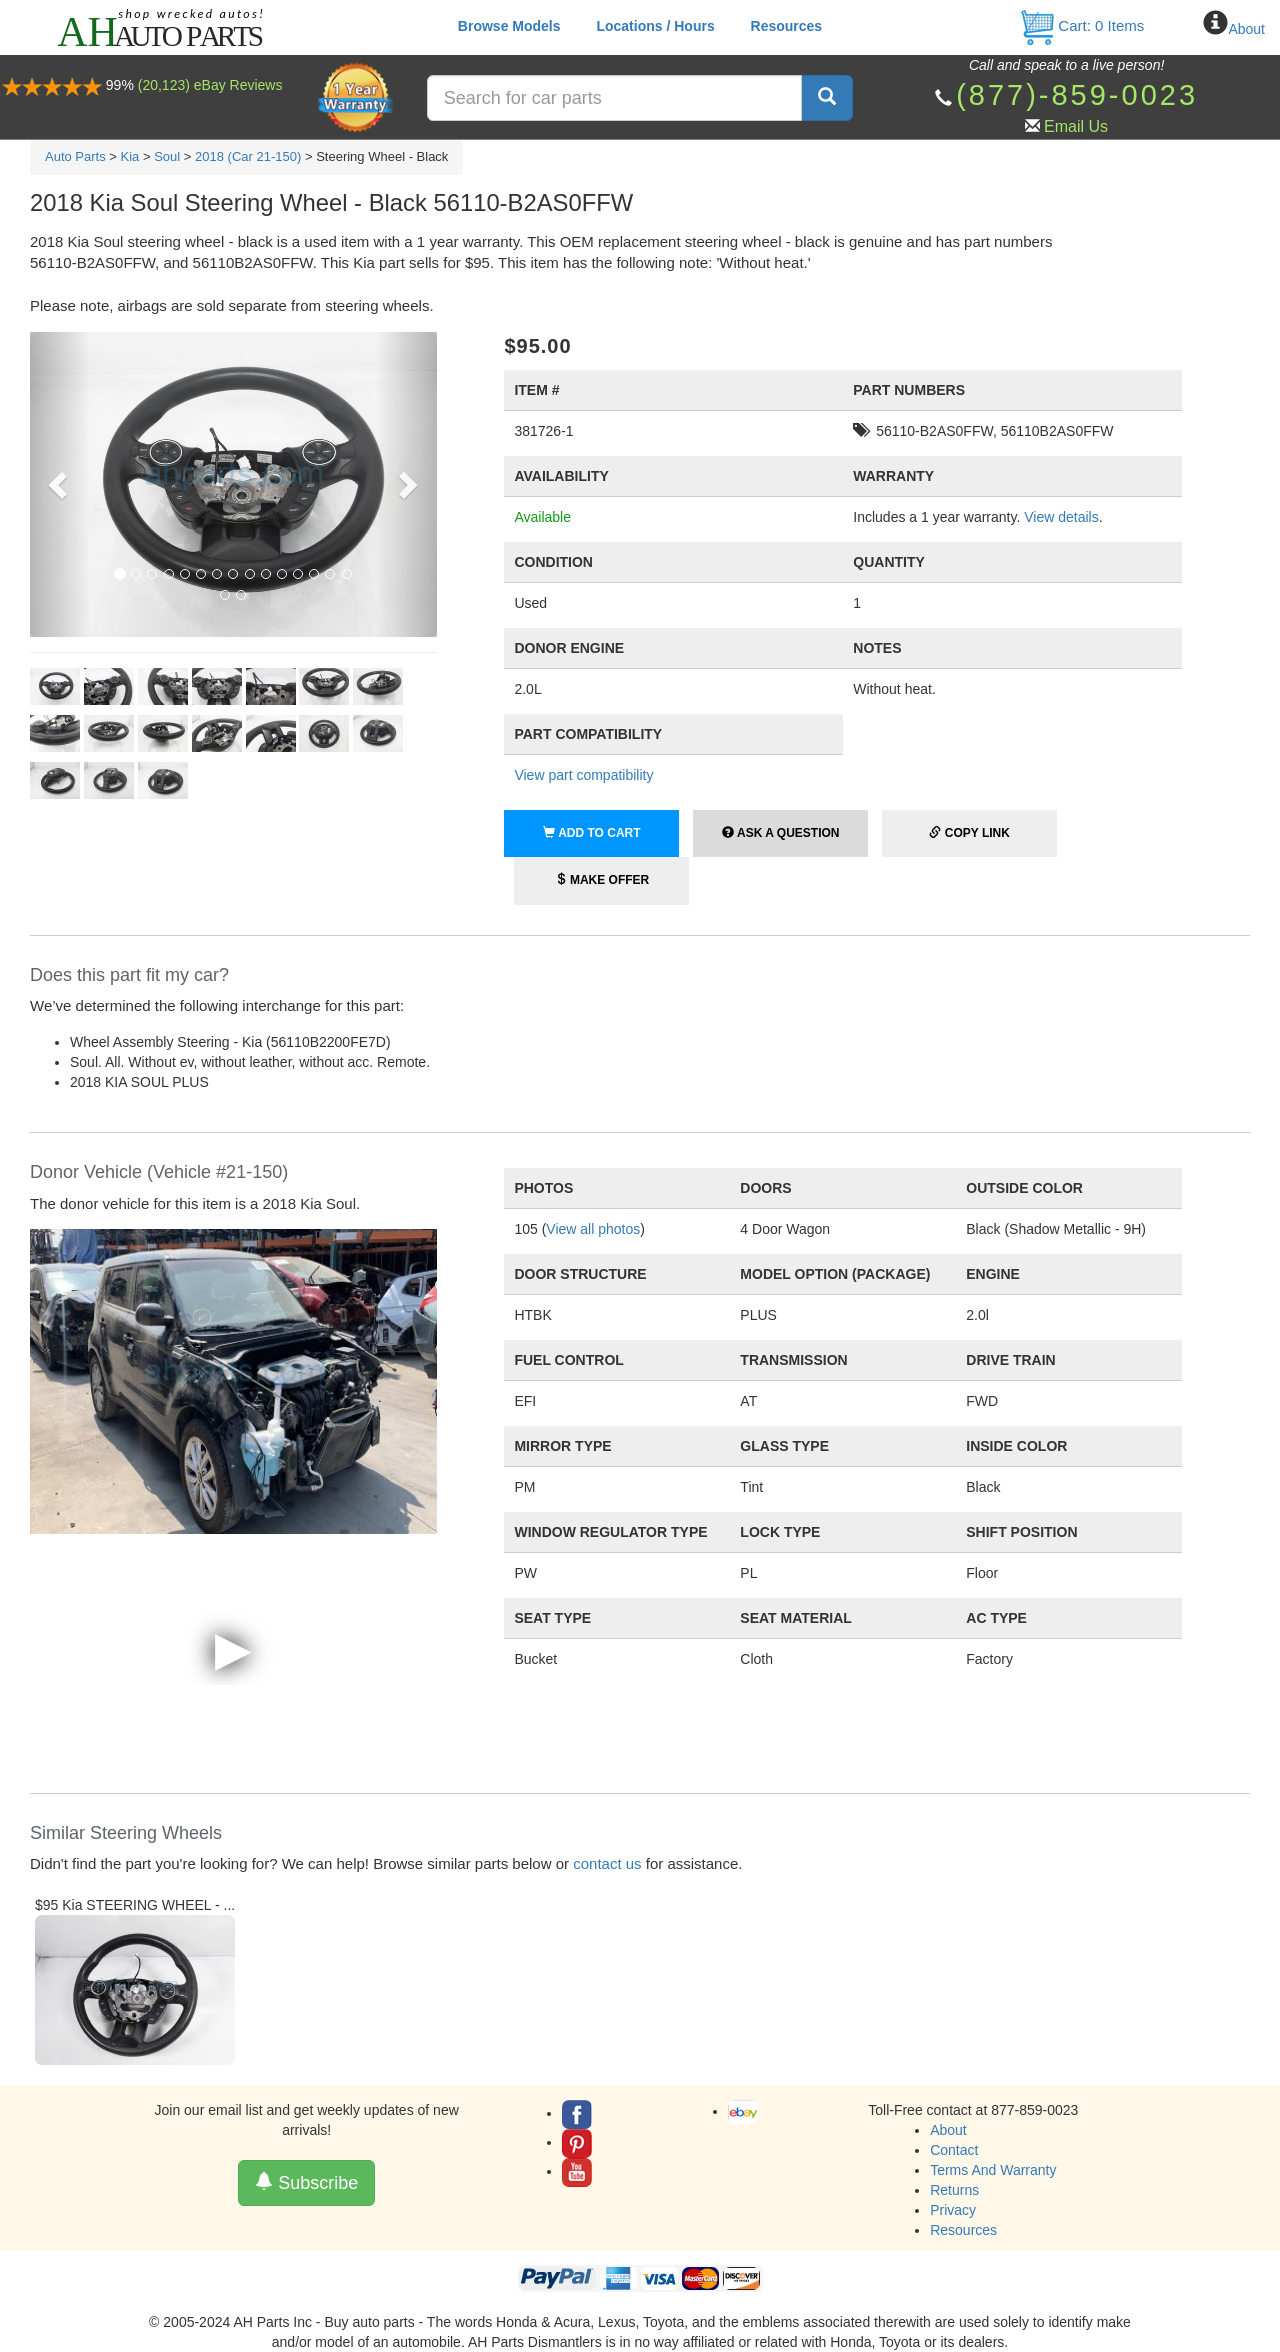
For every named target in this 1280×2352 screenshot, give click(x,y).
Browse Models (509, 26)
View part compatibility (583, 775)
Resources (787, 26)
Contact (954, 2150)
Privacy (953, 2210)
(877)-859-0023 (1077, 95)
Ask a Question (780, 833)
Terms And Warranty (993, 2170)
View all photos (593, 1229)
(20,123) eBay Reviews (210, 85)
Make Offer (602, 880)
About (1246, 29)
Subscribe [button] (306, 2182)
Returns (954, 2190)
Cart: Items (1081, 25)
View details (1061, 517)
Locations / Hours (655, 26)
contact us (607, 1863)
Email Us (1076, 126)
